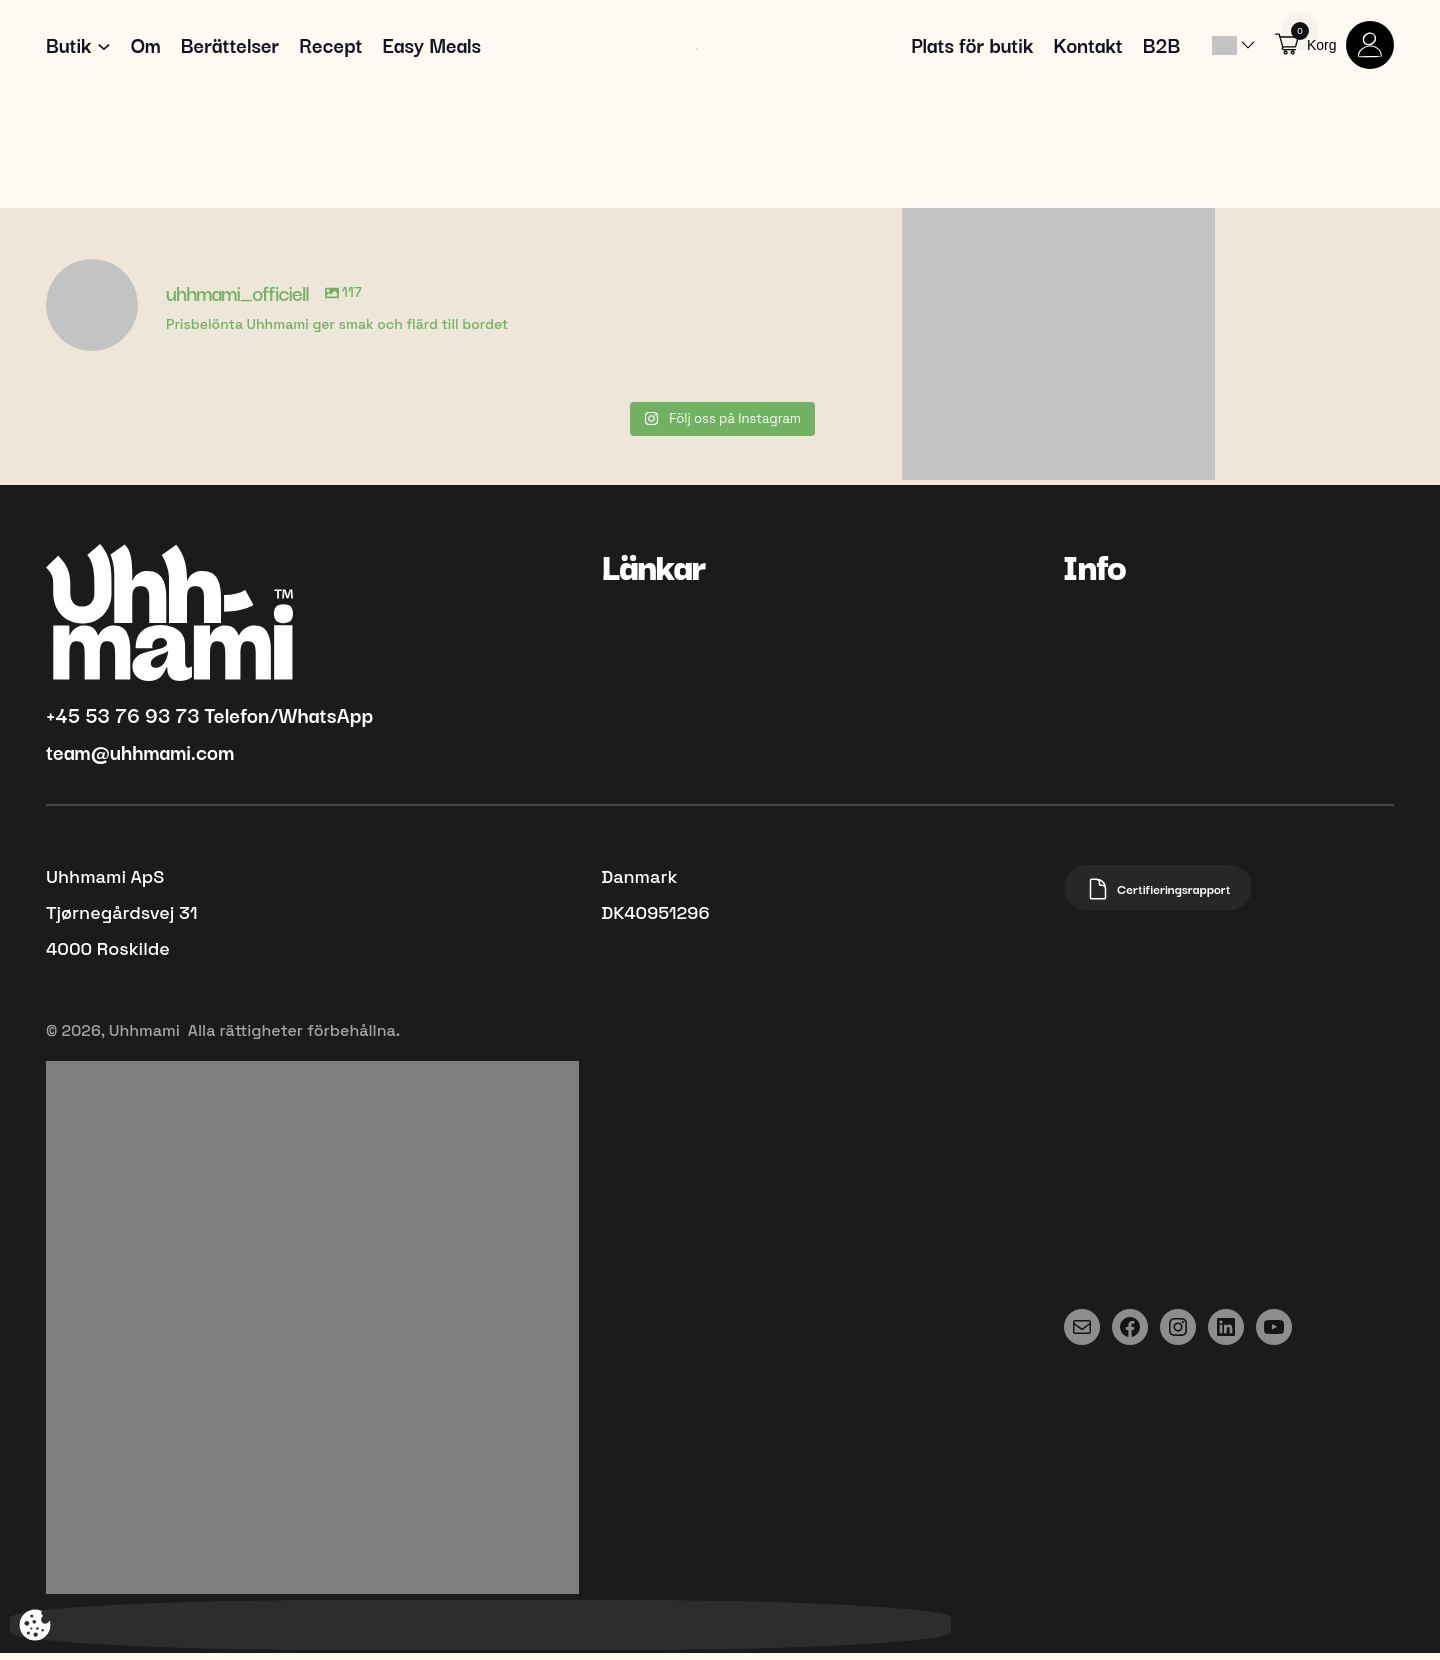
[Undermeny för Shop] (104, 49)
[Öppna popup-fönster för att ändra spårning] (35, 1625)
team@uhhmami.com (140, 759)
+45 (65, 722)
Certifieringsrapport (1163, 897)
